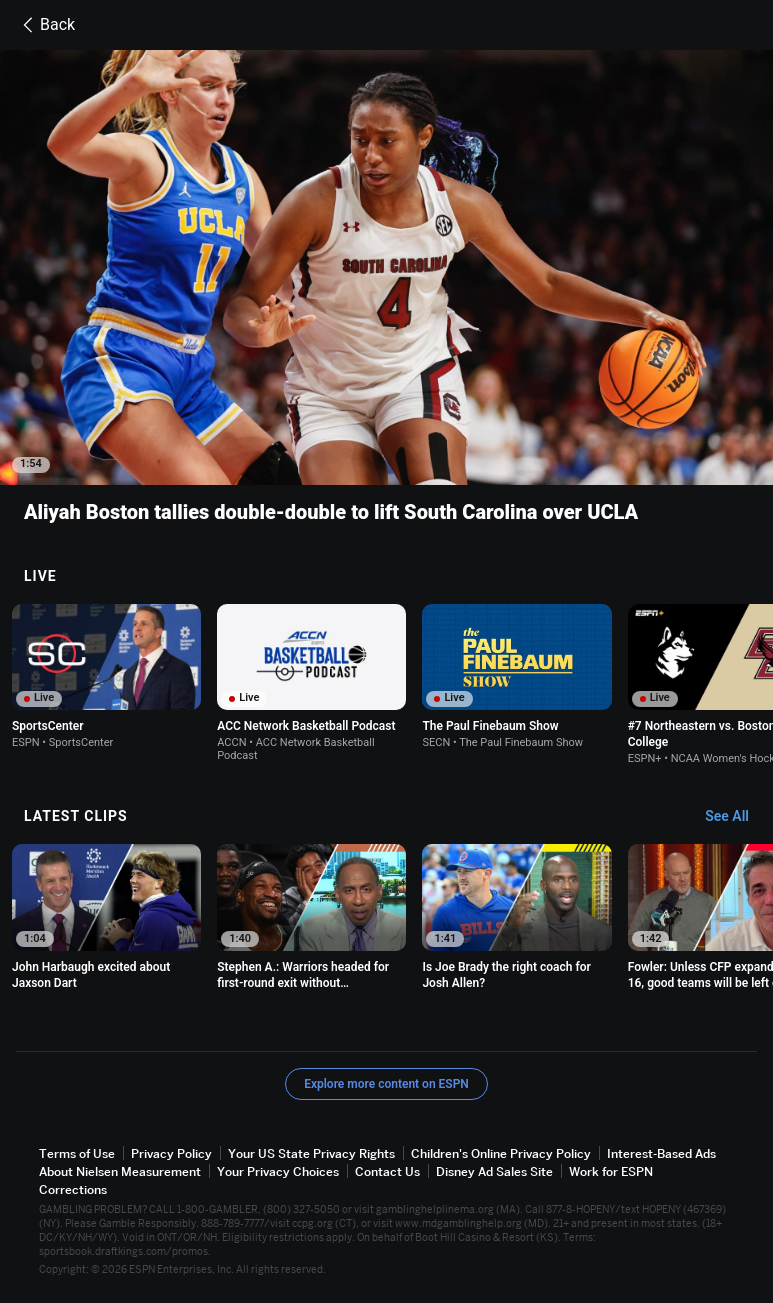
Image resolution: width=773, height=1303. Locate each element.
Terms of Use (77, 1153)
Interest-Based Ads (661, 1153)
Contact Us (387, 1171)
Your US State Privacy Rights (311, 1153)
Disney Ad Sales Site (494, 1171)
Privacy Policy (171, 1153)
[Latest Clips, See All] (736, 817)
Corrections (73, 1190)
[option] (106, 676)
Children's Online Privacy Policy (501, 1153)
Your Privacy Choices (278, 1171)
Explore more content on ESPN (386, 1084)
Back (45, 25)
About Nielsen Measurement (120, 1171)
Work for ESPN (611, 1171)
